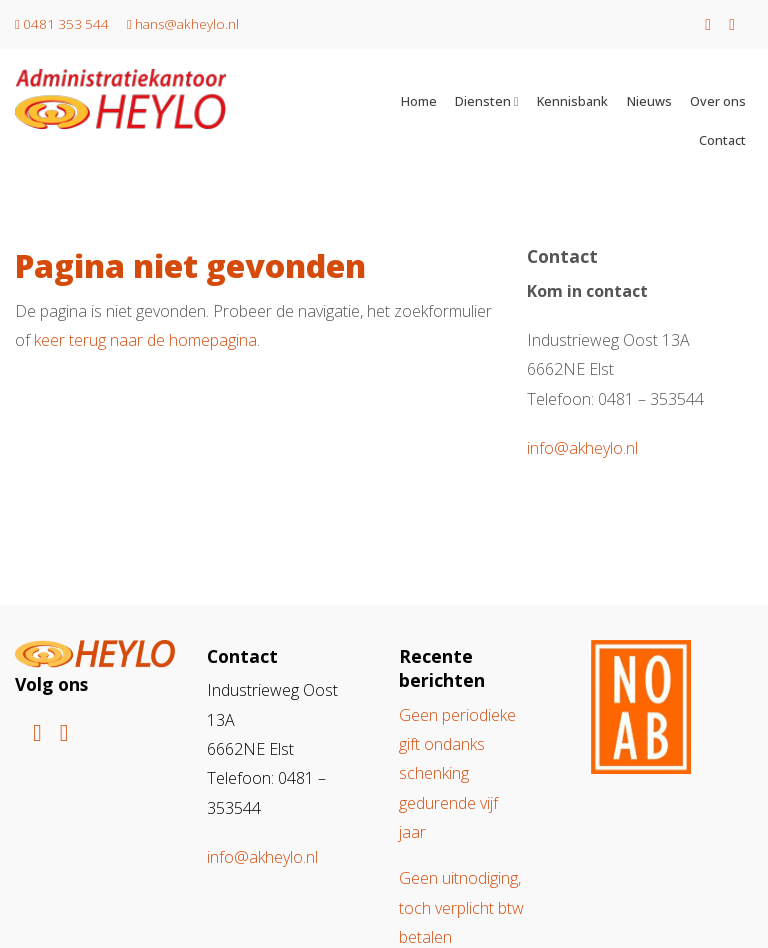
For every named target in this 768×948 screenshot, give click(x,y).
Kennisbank (572, 101)
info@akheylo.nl (582, 448)
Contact (722, 140)
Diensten (483, 101)
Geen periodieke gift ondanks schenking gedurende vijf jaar (457, 773)
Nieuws (649, 101)
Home (419, 101)
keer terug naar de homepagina (145, 340)
